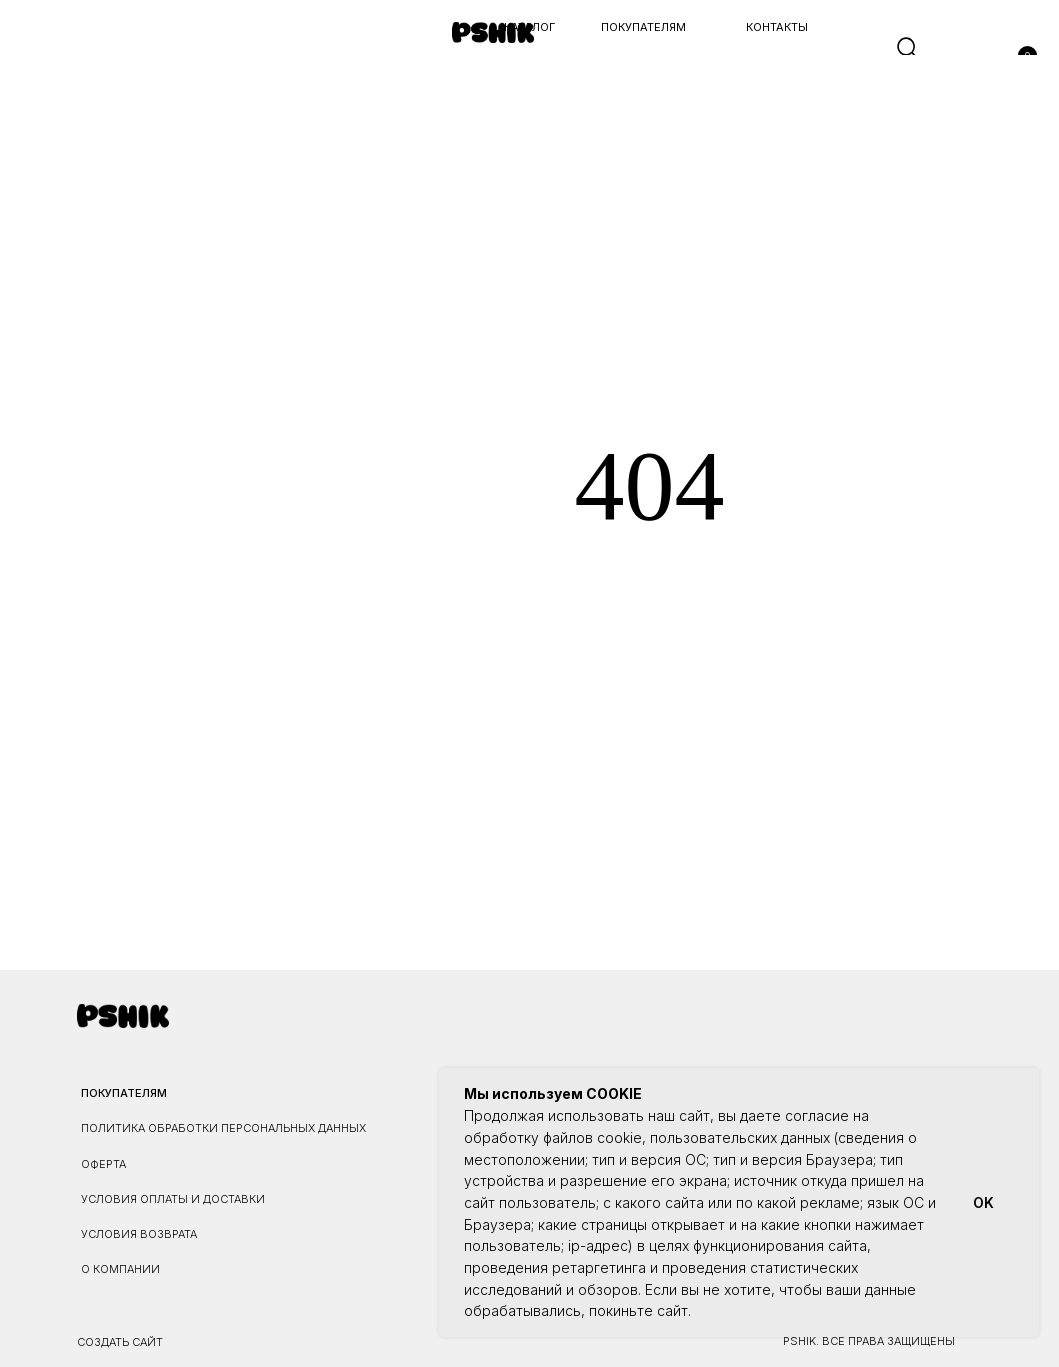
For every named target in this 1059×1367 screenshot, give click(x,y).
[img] (493, 32)
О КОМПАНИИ (120, 1269)
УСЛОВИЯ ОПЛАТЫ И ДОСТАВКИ (173, 1199)
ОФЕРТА (103, 1164)
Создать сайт (120, 1342)
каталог (529, 27)
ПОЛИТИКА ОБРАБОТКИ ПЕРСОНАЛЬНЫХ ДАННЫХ (223, 1128)
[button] (34, 48)
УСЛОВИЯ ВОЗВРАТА (139, 1234)
